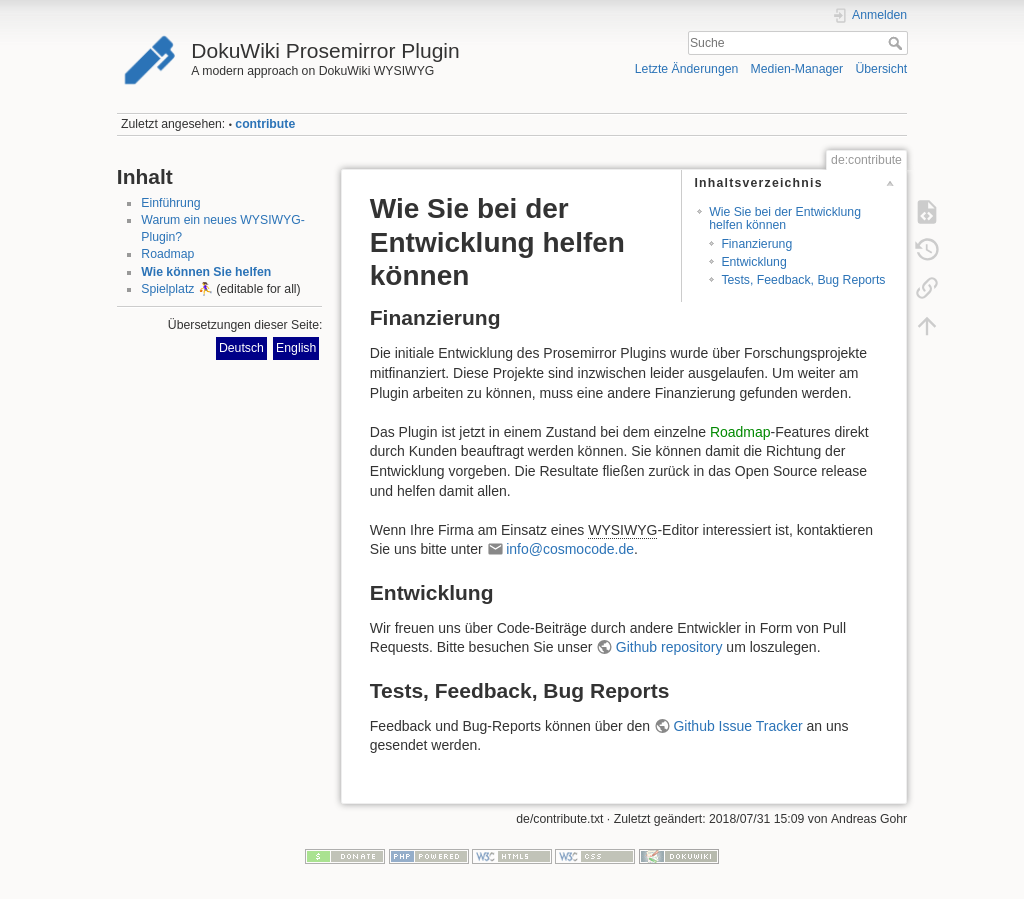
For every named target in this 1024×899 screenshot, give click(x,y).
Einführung (170, 203)
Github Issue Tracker (737, 726)
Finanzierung (756, 244)
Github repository (669, 647)
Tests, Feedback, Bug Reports (803, 280)
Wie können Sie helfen (206, 272)
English (296, 348)
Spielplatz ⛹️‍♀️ (177, 289)
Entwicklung (753, 262)
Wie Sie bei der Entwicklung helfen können (785, 218)
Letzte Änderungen (687, 69)
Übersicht (881, 69)
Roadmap (167, 254)
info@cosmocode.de (570, 549)
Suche (897, 43)
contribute (265, 124)
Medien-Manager (797, 69)
